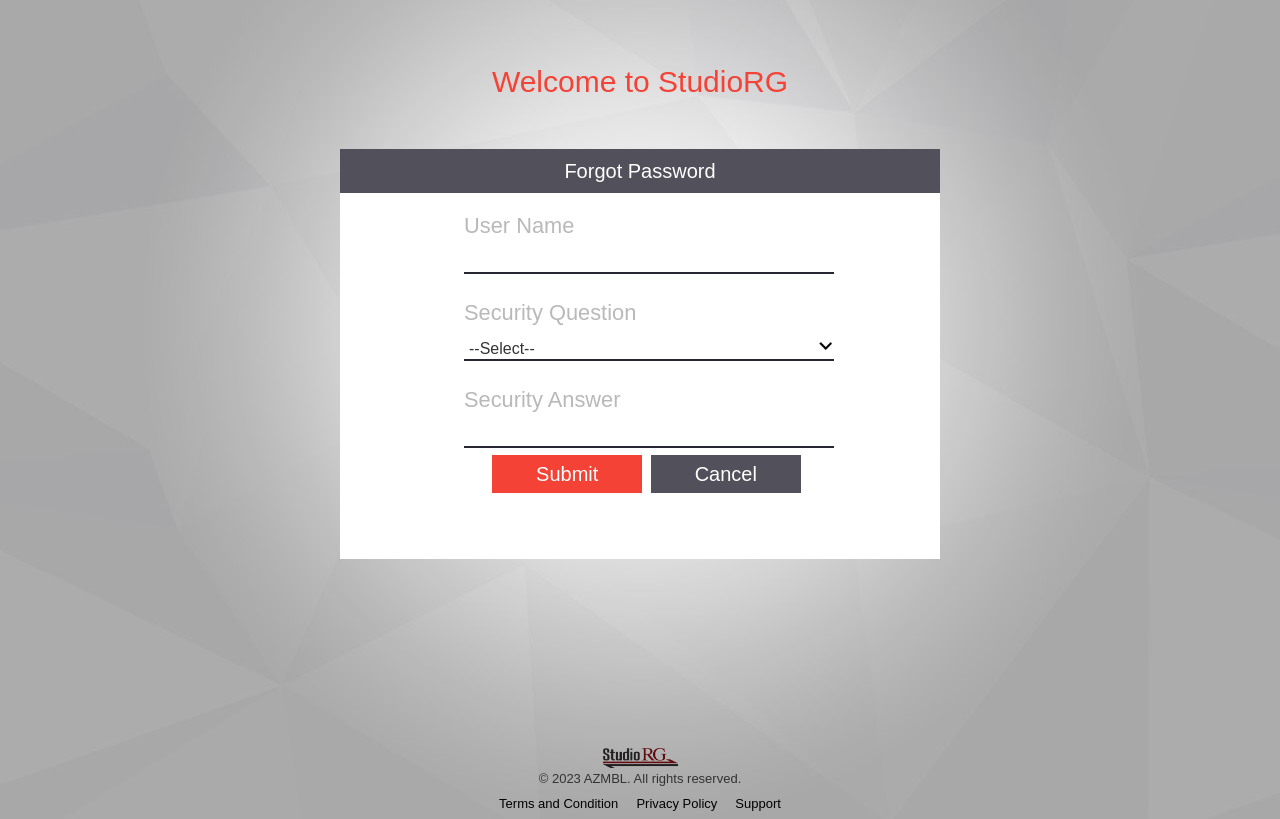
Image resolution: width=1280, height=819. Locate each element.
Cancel (726, 474)
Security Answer (542, 399)
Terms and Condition (558, 803)
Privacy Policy (676, 803)
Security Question (550, 312)
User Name (519, 225)
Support (758, 803)
